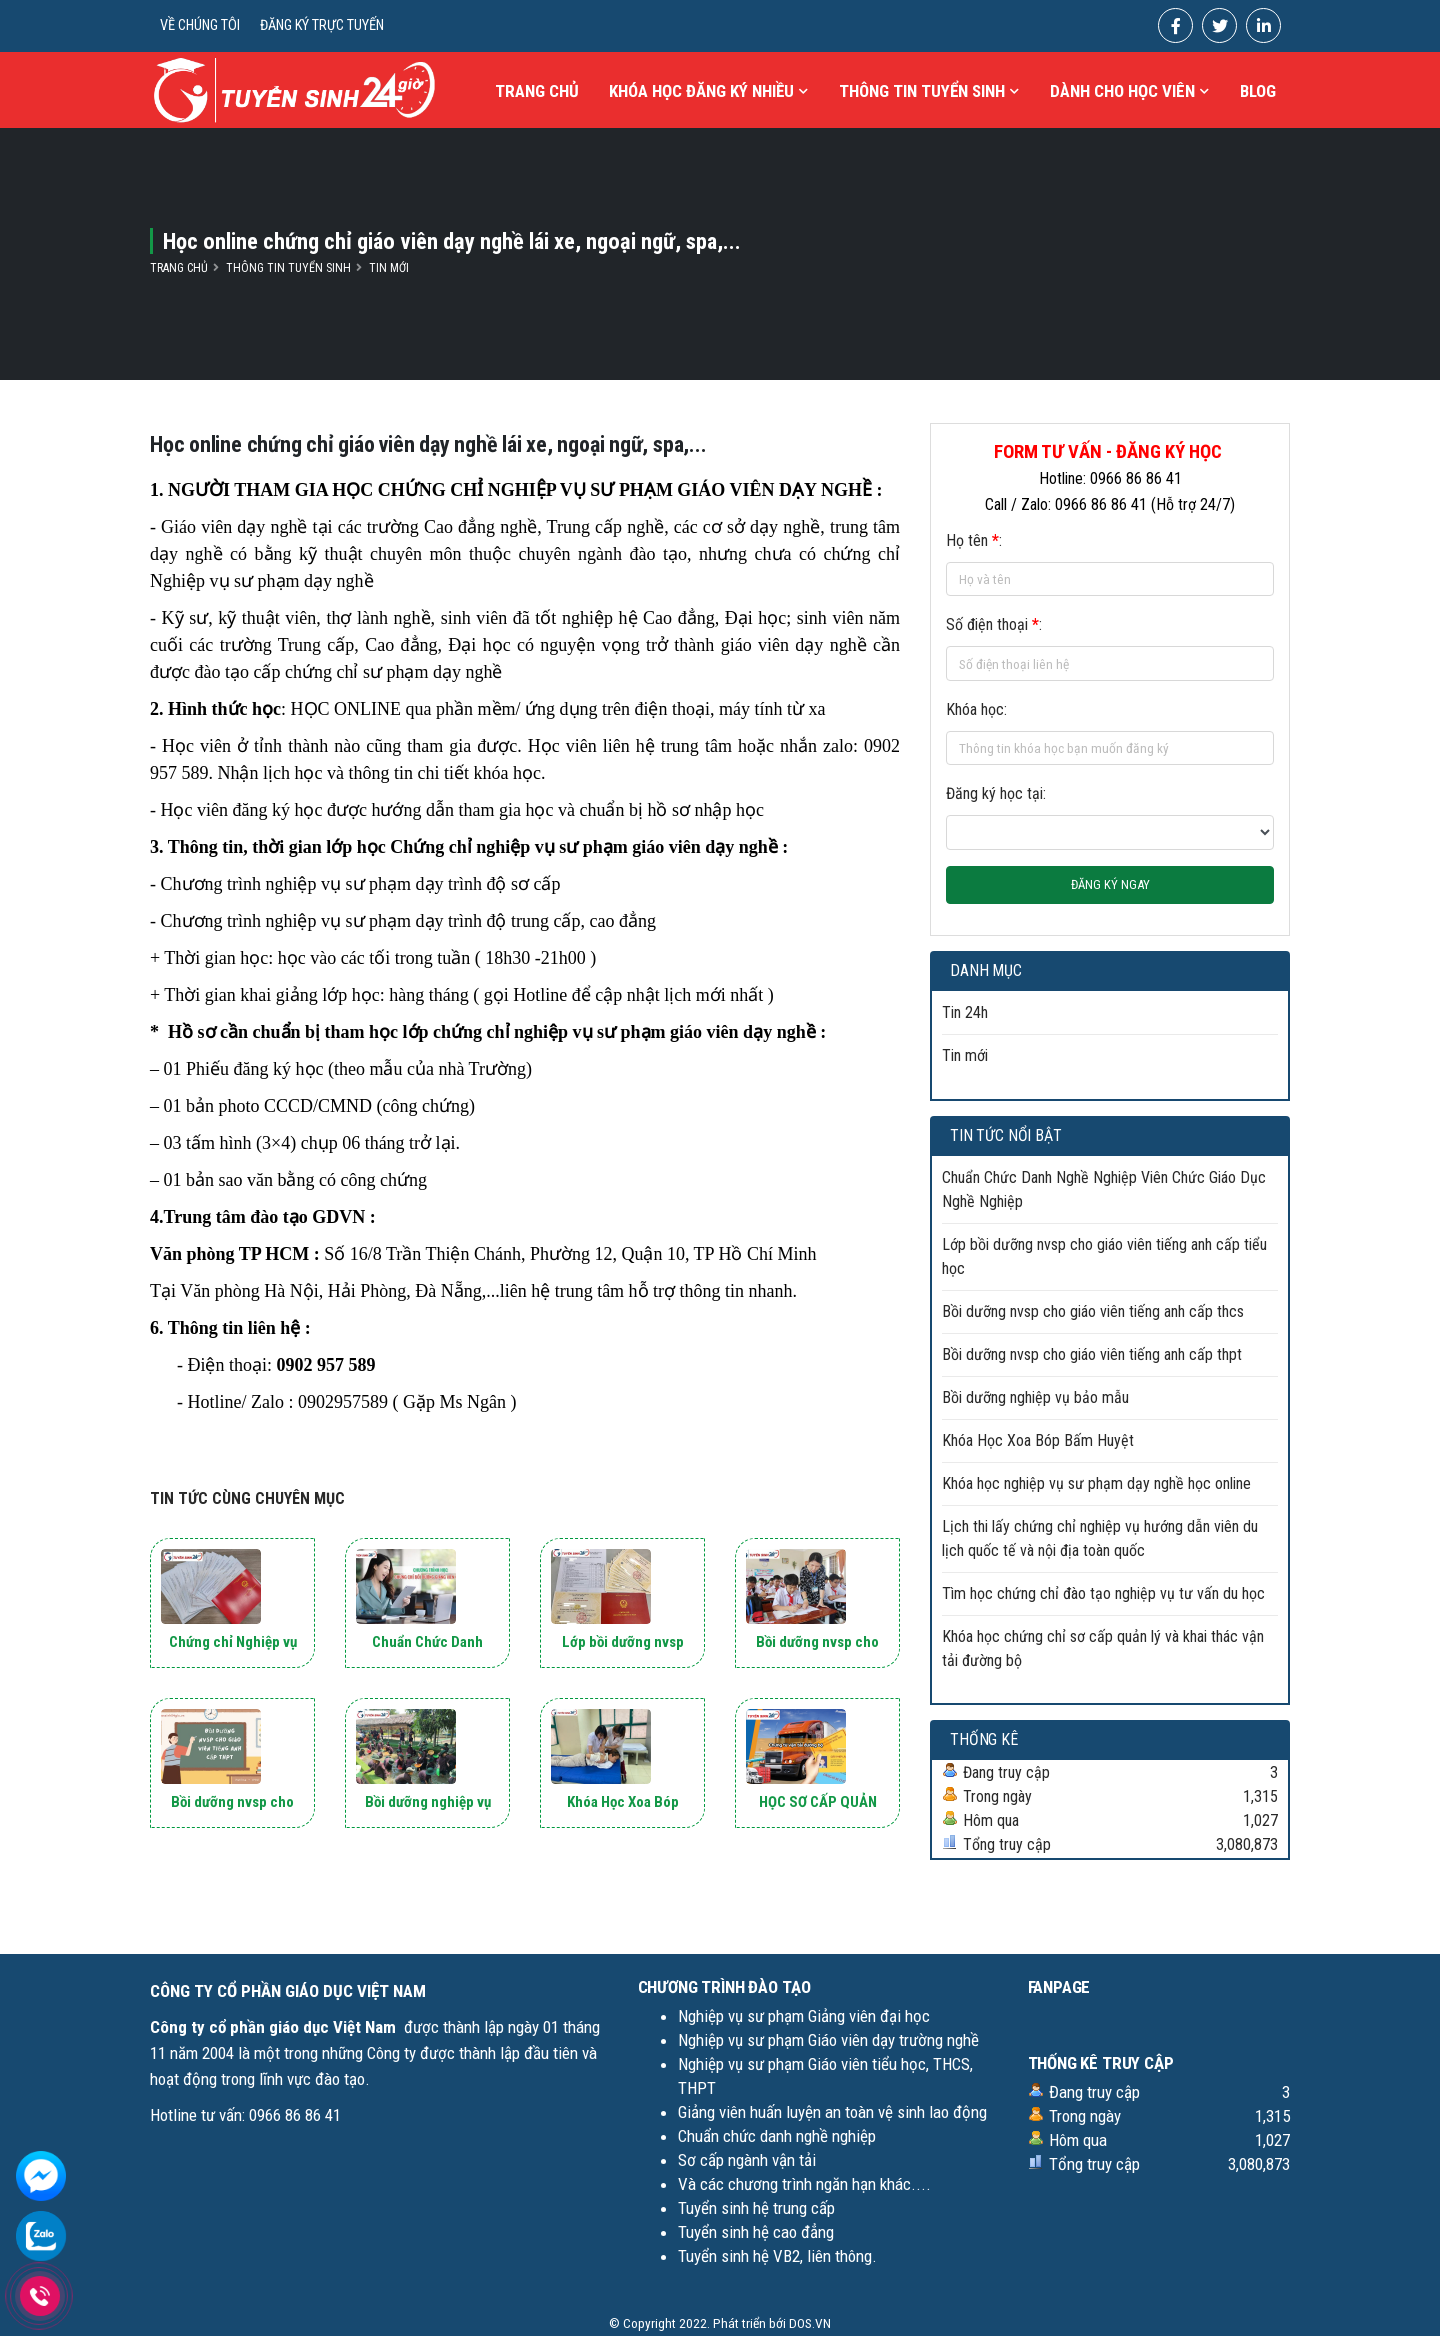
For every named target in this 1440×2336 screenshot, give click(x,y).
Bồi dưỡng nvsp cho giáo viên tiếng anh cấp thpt (1092, 1354)
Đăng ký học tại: (996, 793)
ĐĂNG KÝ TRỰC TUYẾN (322, 25)
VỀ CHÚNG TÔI (200, 25)
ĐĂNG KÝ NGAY (1110, 884)
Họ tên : (974, 540)
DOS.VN (810, 2323)
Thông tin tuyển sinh (288, 268)
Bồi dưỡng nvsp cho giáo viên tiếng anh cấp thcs (1093, 1311)
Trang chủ (537, 91)
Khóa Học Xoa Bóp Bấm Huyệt (1038, 1440)
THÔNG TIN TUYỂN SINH (929, 91)
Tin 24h (965, 1012)
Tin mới (389, 268)
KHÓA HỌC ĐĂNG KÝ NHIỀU (708, 91)
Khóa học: (976, 709)
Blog (1258, 91)
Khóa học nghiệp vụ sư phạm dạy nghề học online (1096, 1483)
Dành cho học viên (1129, 91)
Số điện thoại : (994, 624)
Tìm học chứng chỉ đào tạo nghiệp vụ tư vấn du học (1103, 1593)
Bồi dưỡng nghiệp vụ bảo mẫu (1035, 1397)
